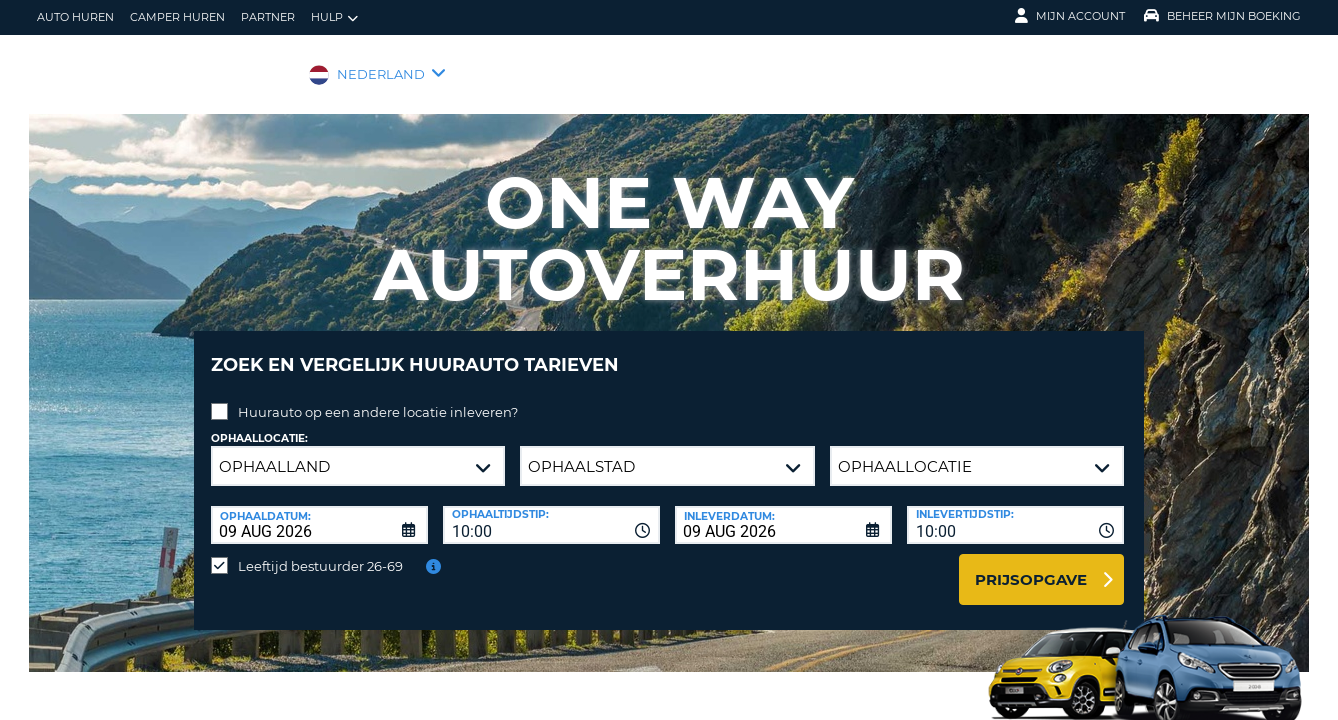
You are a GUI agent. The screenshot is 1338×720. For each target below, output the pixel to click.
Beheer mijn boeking (1222, 16)
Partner (268, 17)
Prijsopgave (1031, 564)
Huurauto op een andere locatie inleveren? (378, 397)
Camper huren (177, 17)
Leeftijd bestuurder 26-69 (320, 551)
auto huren (75, 17)
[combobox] (551, 510)
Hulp (334, 17)
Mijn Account (1070, 16)
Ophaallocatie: (259, 423)
